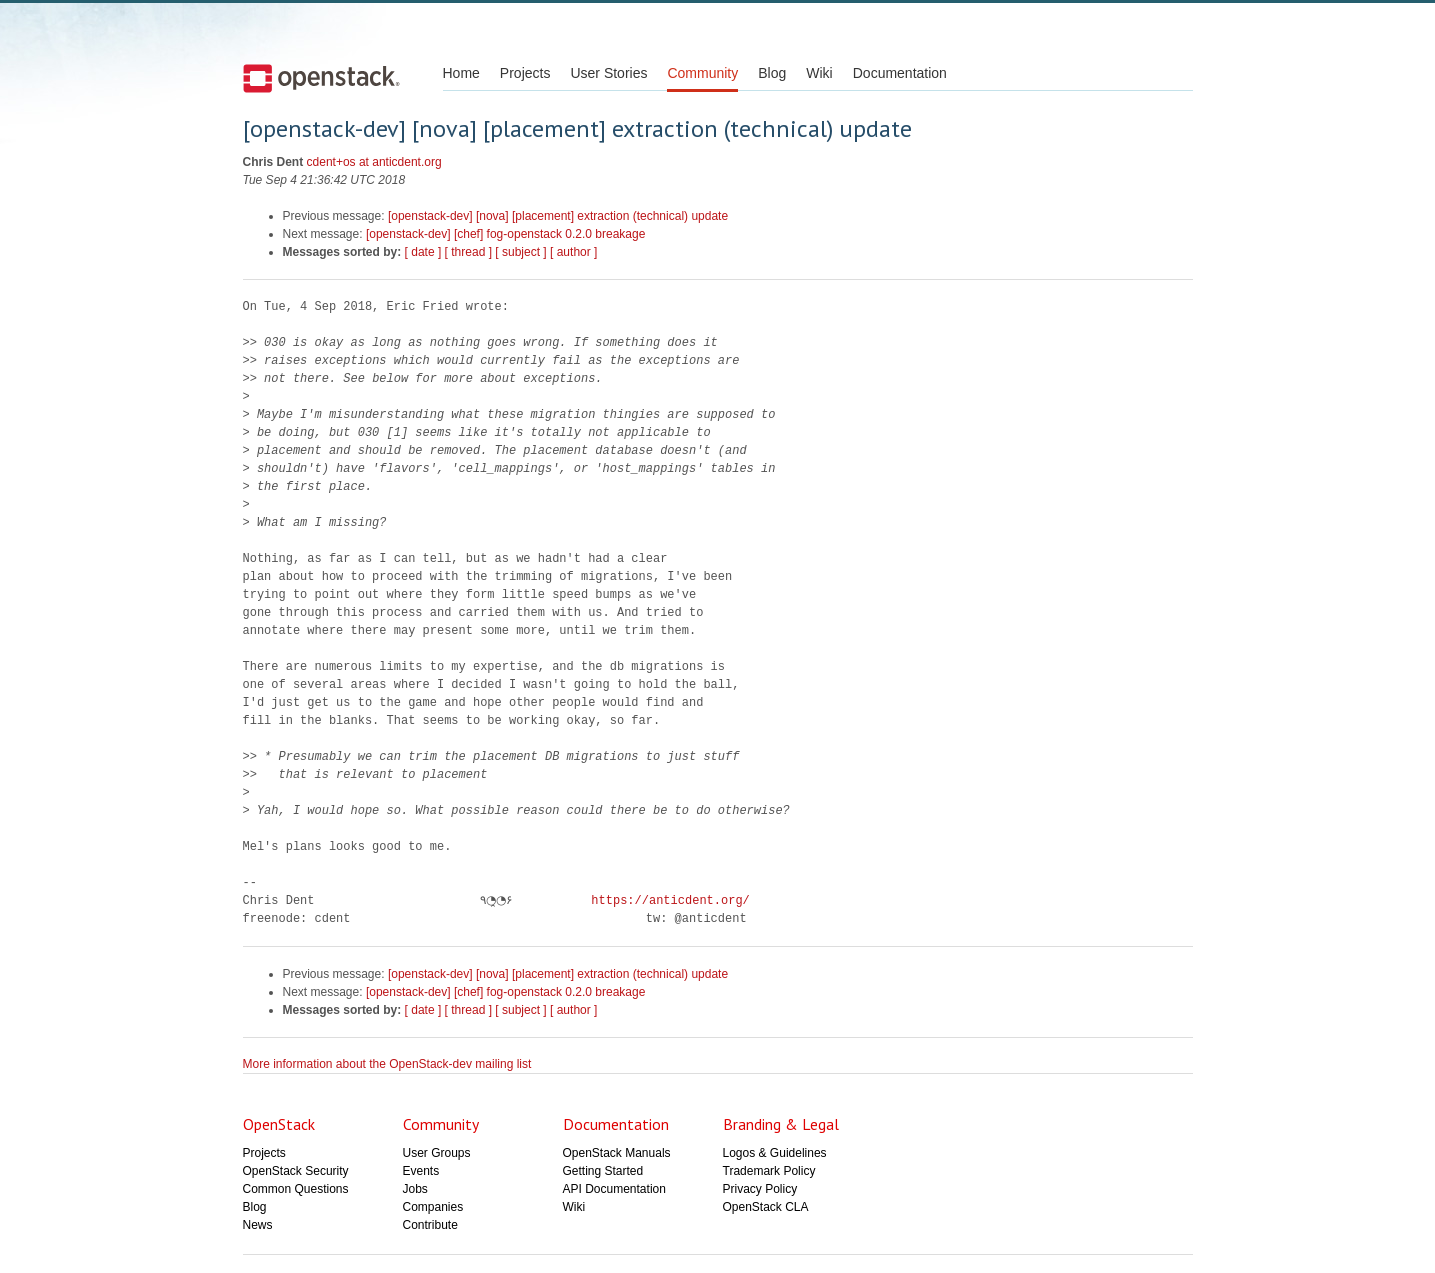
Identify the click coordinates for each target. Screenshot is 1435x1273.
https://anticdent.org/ (665, 900)
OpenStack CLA (766, 1207)
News (258, 1225)
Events (421, 1171)
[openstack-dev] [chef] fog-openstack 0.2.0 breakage (506, 234)
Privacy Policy (760, 1189)
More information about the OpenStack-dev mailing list (387, 1064)
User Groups (437, 1153)
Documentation (900, 73)
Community (702, 73)
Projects (525, 73)
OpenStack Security (296, 1171)
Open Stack (321, 78)
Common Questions (296, 1189)
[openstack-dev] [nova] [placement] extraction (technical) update (558, 216)
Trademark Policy (769, 1171)
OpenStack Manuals (617, 1153)
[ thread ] (468, 252)
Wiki (819, 73)
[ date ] (423, 252)
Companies (433, 1207)
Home (461, 73)
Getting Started (603, 1171)
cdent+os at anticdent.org (374, 162)
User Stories (608, 73)
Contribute (430, 1225)
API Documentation (614, 1189)
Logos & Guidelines (775, 1153)
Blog (772, 73)
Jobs (415, 1189)
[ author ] (573, 252)
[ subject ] (520, 252)
